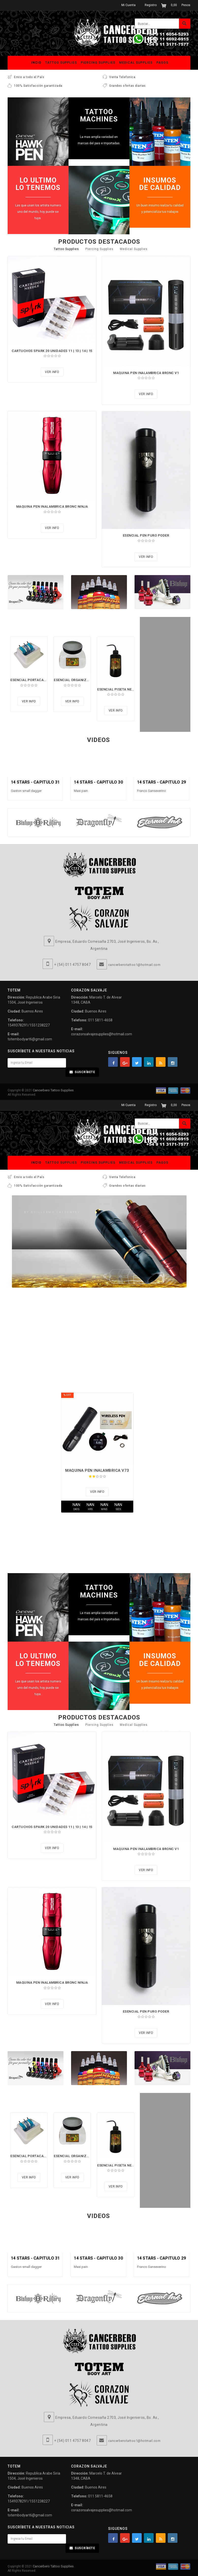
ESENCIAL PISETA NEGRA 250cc (123, 689)
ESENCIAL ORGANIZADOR (75, 680)
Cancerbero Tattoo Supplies (53, 1090)
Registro (151, 5)
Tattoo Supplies (66, 249)
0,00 (174, 5)
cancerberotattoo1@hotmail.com (134, 965)
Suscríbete (85, 1072)
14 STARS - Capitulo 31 (35, 782)
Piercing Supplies (99, 249)
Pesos (186, 5)
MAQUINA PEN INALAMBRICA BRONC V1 (146, 373)
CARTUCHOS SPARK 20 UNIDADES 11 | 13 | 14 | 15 (52, 351)
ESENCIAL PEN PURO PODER (146, 535)
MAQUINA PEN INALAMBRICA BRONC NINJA (52, 506)
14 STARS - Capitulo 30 (98, 782)
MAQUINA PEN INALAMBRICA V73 (97, 1470)
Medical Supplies (133, 249)
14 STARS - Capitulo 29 (161, 782)
